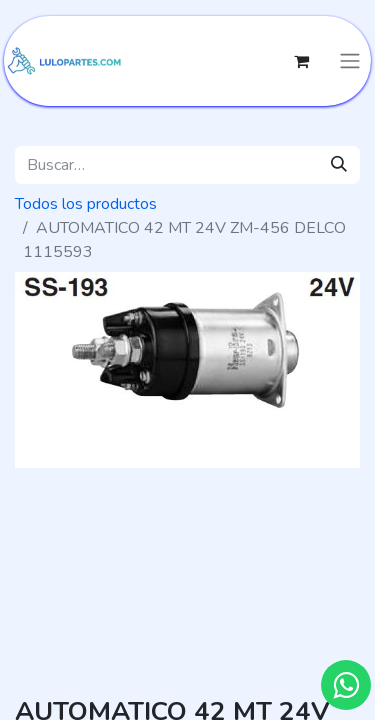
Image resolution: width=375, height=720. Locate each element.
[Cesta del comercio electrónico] (301, 61)
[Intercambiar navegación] (350, 61)
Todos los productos (86, 204)
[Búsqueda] (339, 165)
